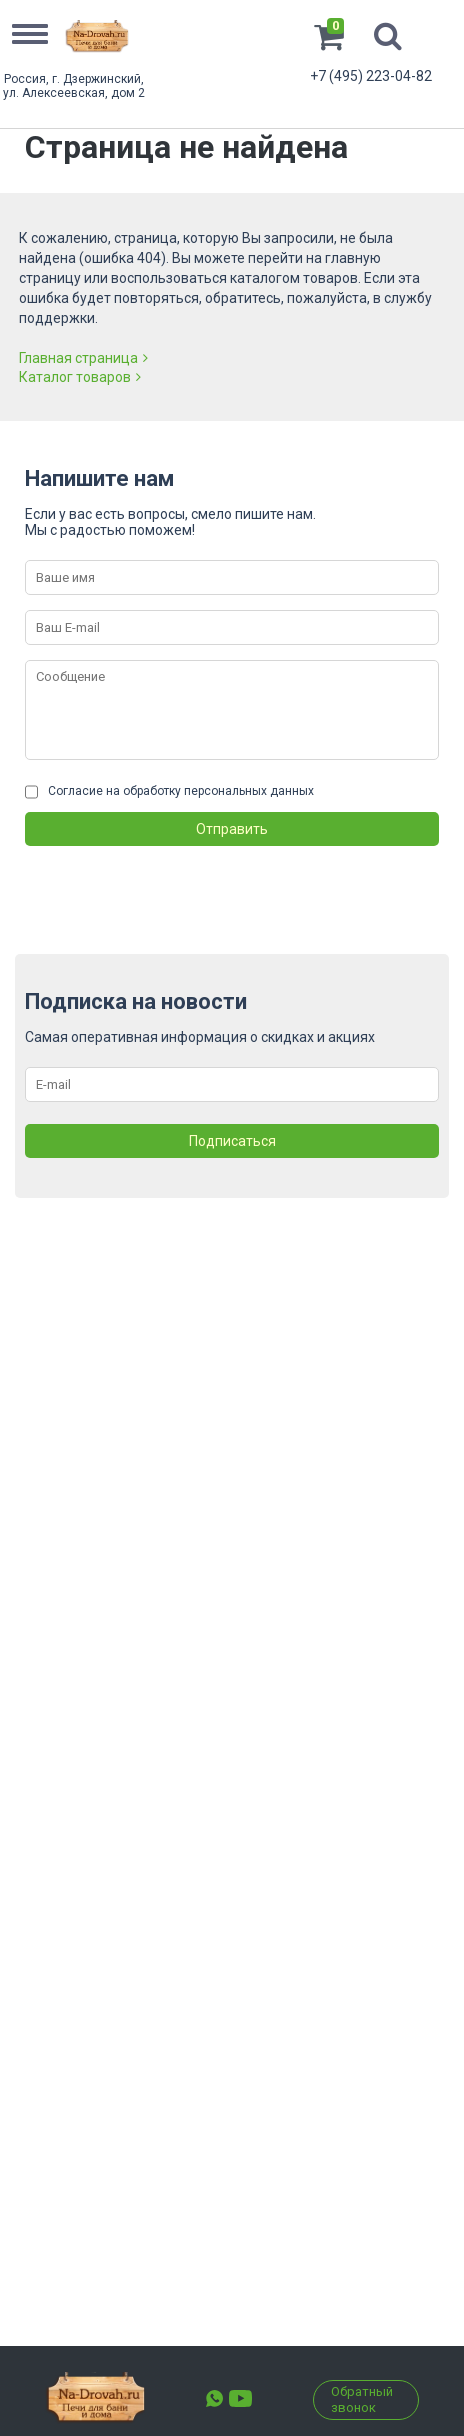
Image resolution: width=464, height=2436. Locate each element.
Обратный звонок (362, 2399)
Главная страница (83, 358)
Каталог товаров (80, 377)
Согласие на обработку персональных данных (181, 791)
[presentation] (177, 885)
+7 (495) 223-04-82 (371, 76)
